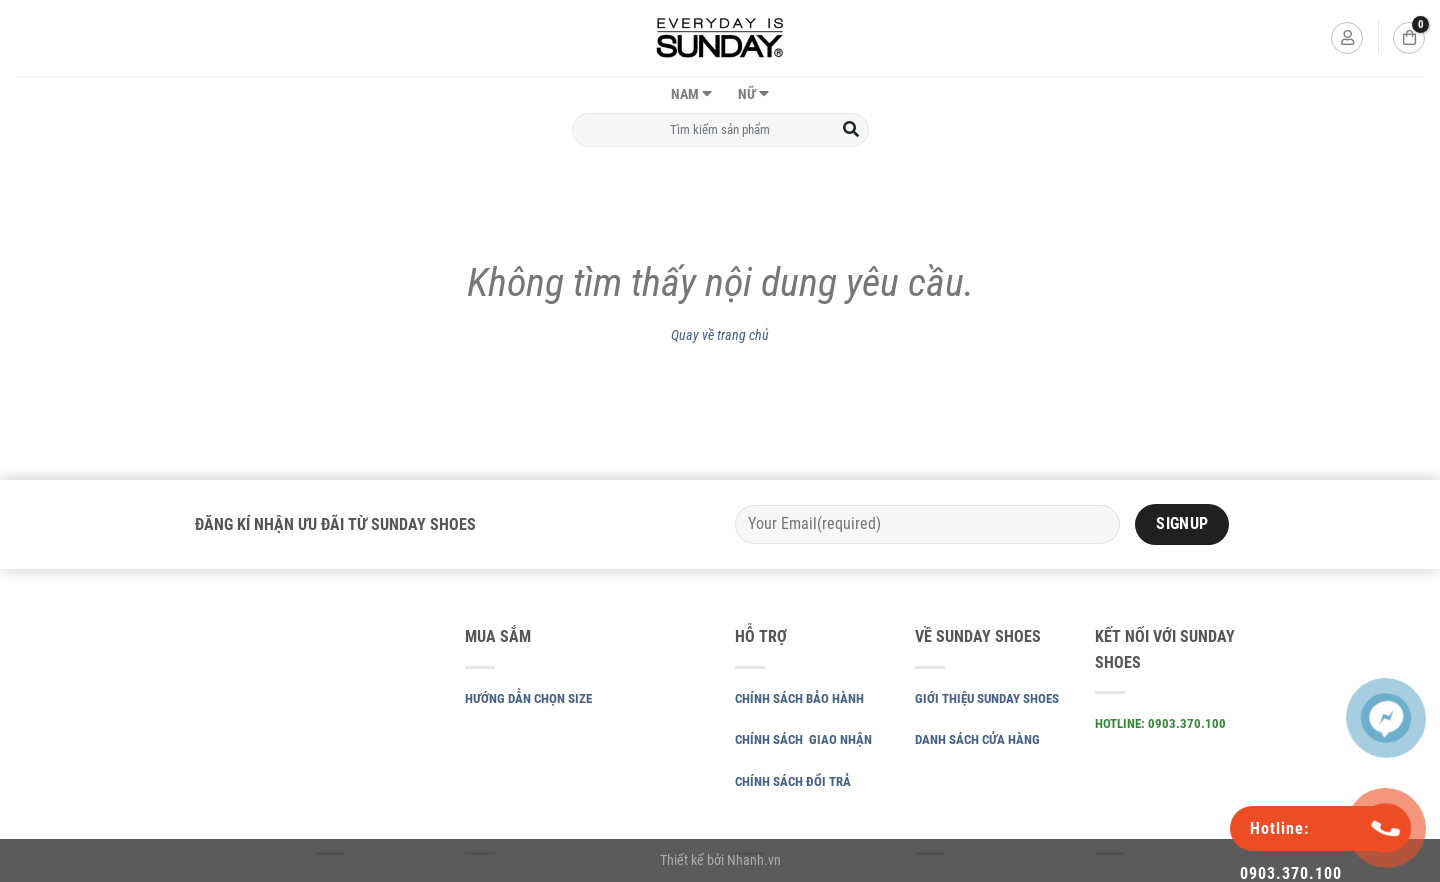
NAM (685, 94)
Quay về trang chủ (720, 335)
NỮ (747, 94)
